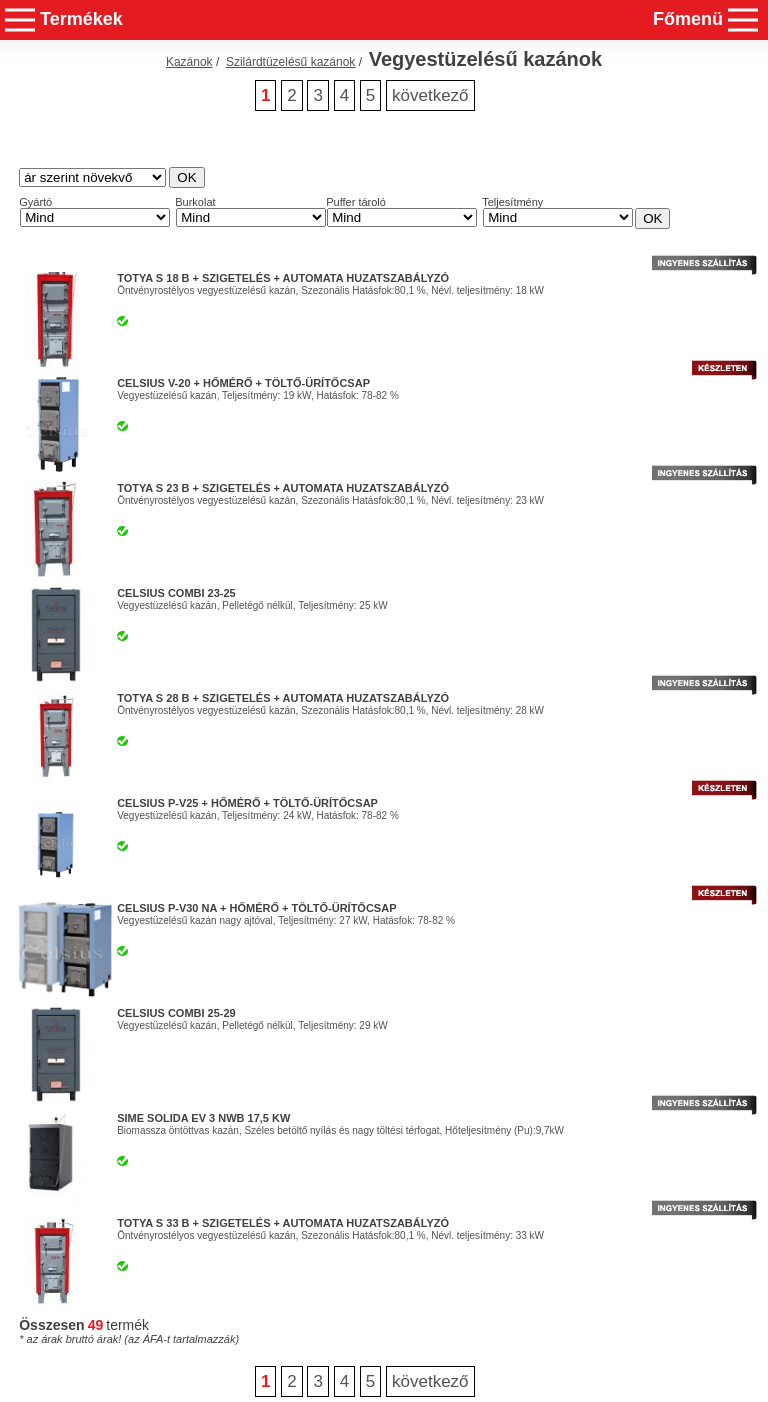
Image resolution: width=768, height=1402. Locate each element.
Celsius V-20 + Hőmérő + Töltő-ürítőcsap (243, 383)
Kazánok (189, 62)
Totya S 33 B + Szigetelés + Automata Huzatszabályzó (283, 1223)
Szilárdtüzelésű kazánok (290, 62)
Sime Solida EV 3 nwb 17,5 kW (203, 1118)
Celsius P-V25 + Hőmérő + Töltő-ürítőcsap (247, 803)
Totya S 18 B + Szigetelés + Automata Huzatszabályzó (283, 278)
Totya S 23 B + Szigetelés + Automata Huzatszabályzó (283, 488)
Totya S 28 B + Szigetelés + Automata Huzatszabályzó (283, 698)
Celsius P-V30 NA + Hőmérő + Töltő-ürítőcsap (256, 908)
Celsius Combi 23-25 (176, 593)
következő (430, 95)
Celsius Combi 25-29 (176, 1013)
